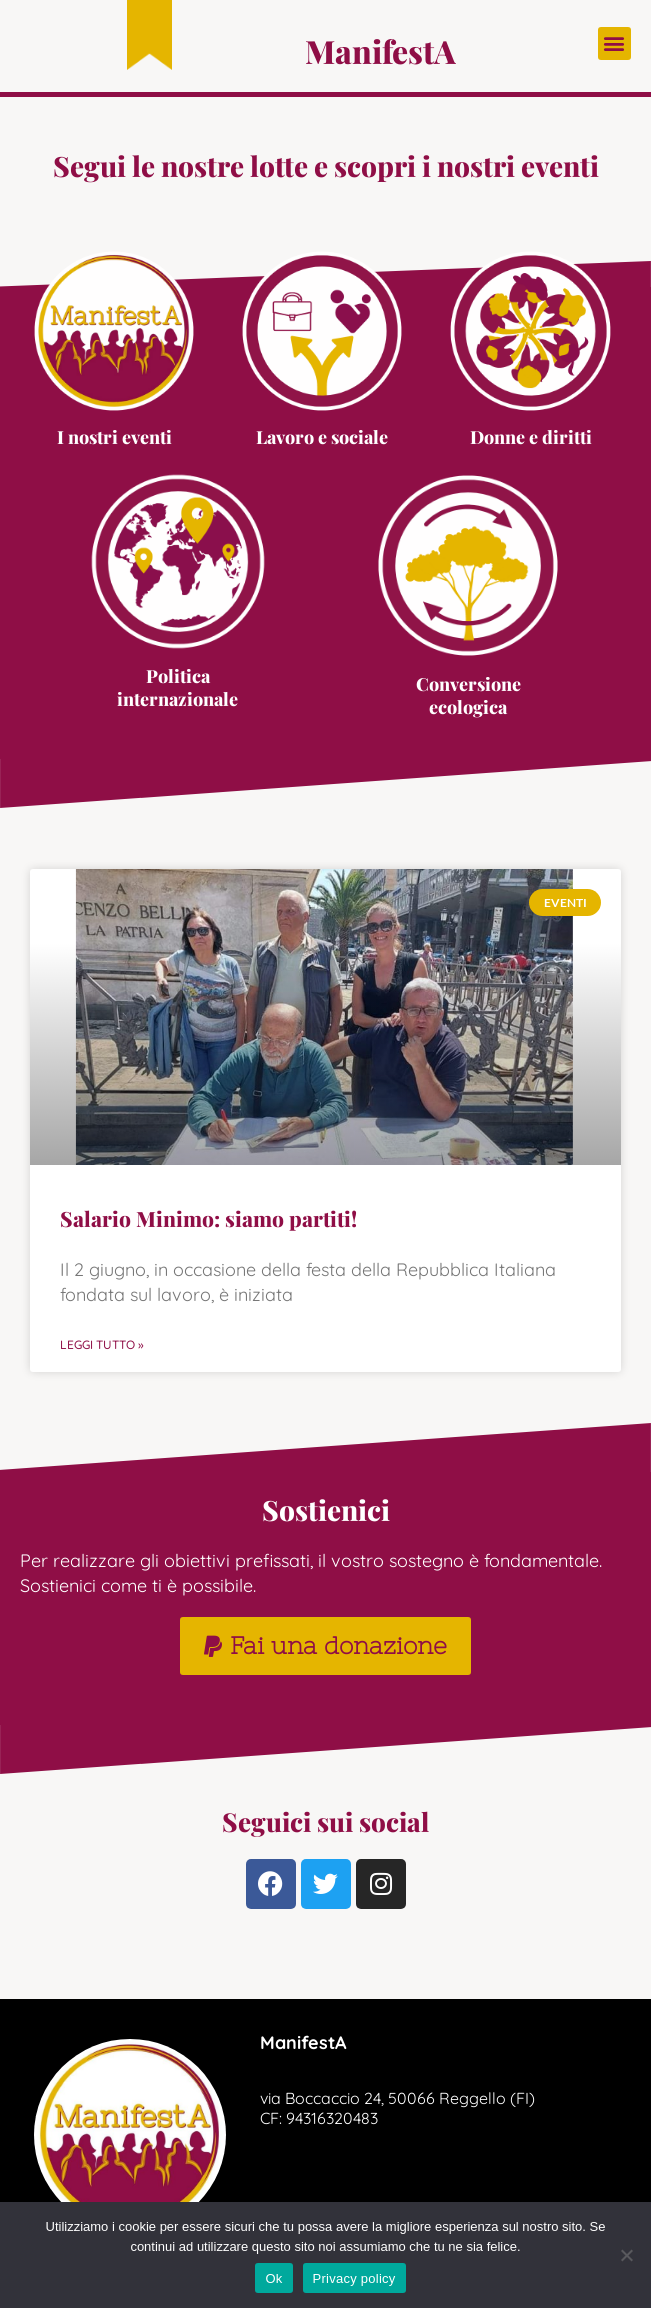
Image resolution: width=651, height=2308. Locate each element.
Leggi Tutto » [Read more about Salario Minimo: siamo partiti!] (102, 1344)
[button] (614, 43)
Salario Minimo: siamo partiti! (208, 1218)
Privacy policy (354, 2278)
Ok (273, 2278)
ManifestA (380, 50)
